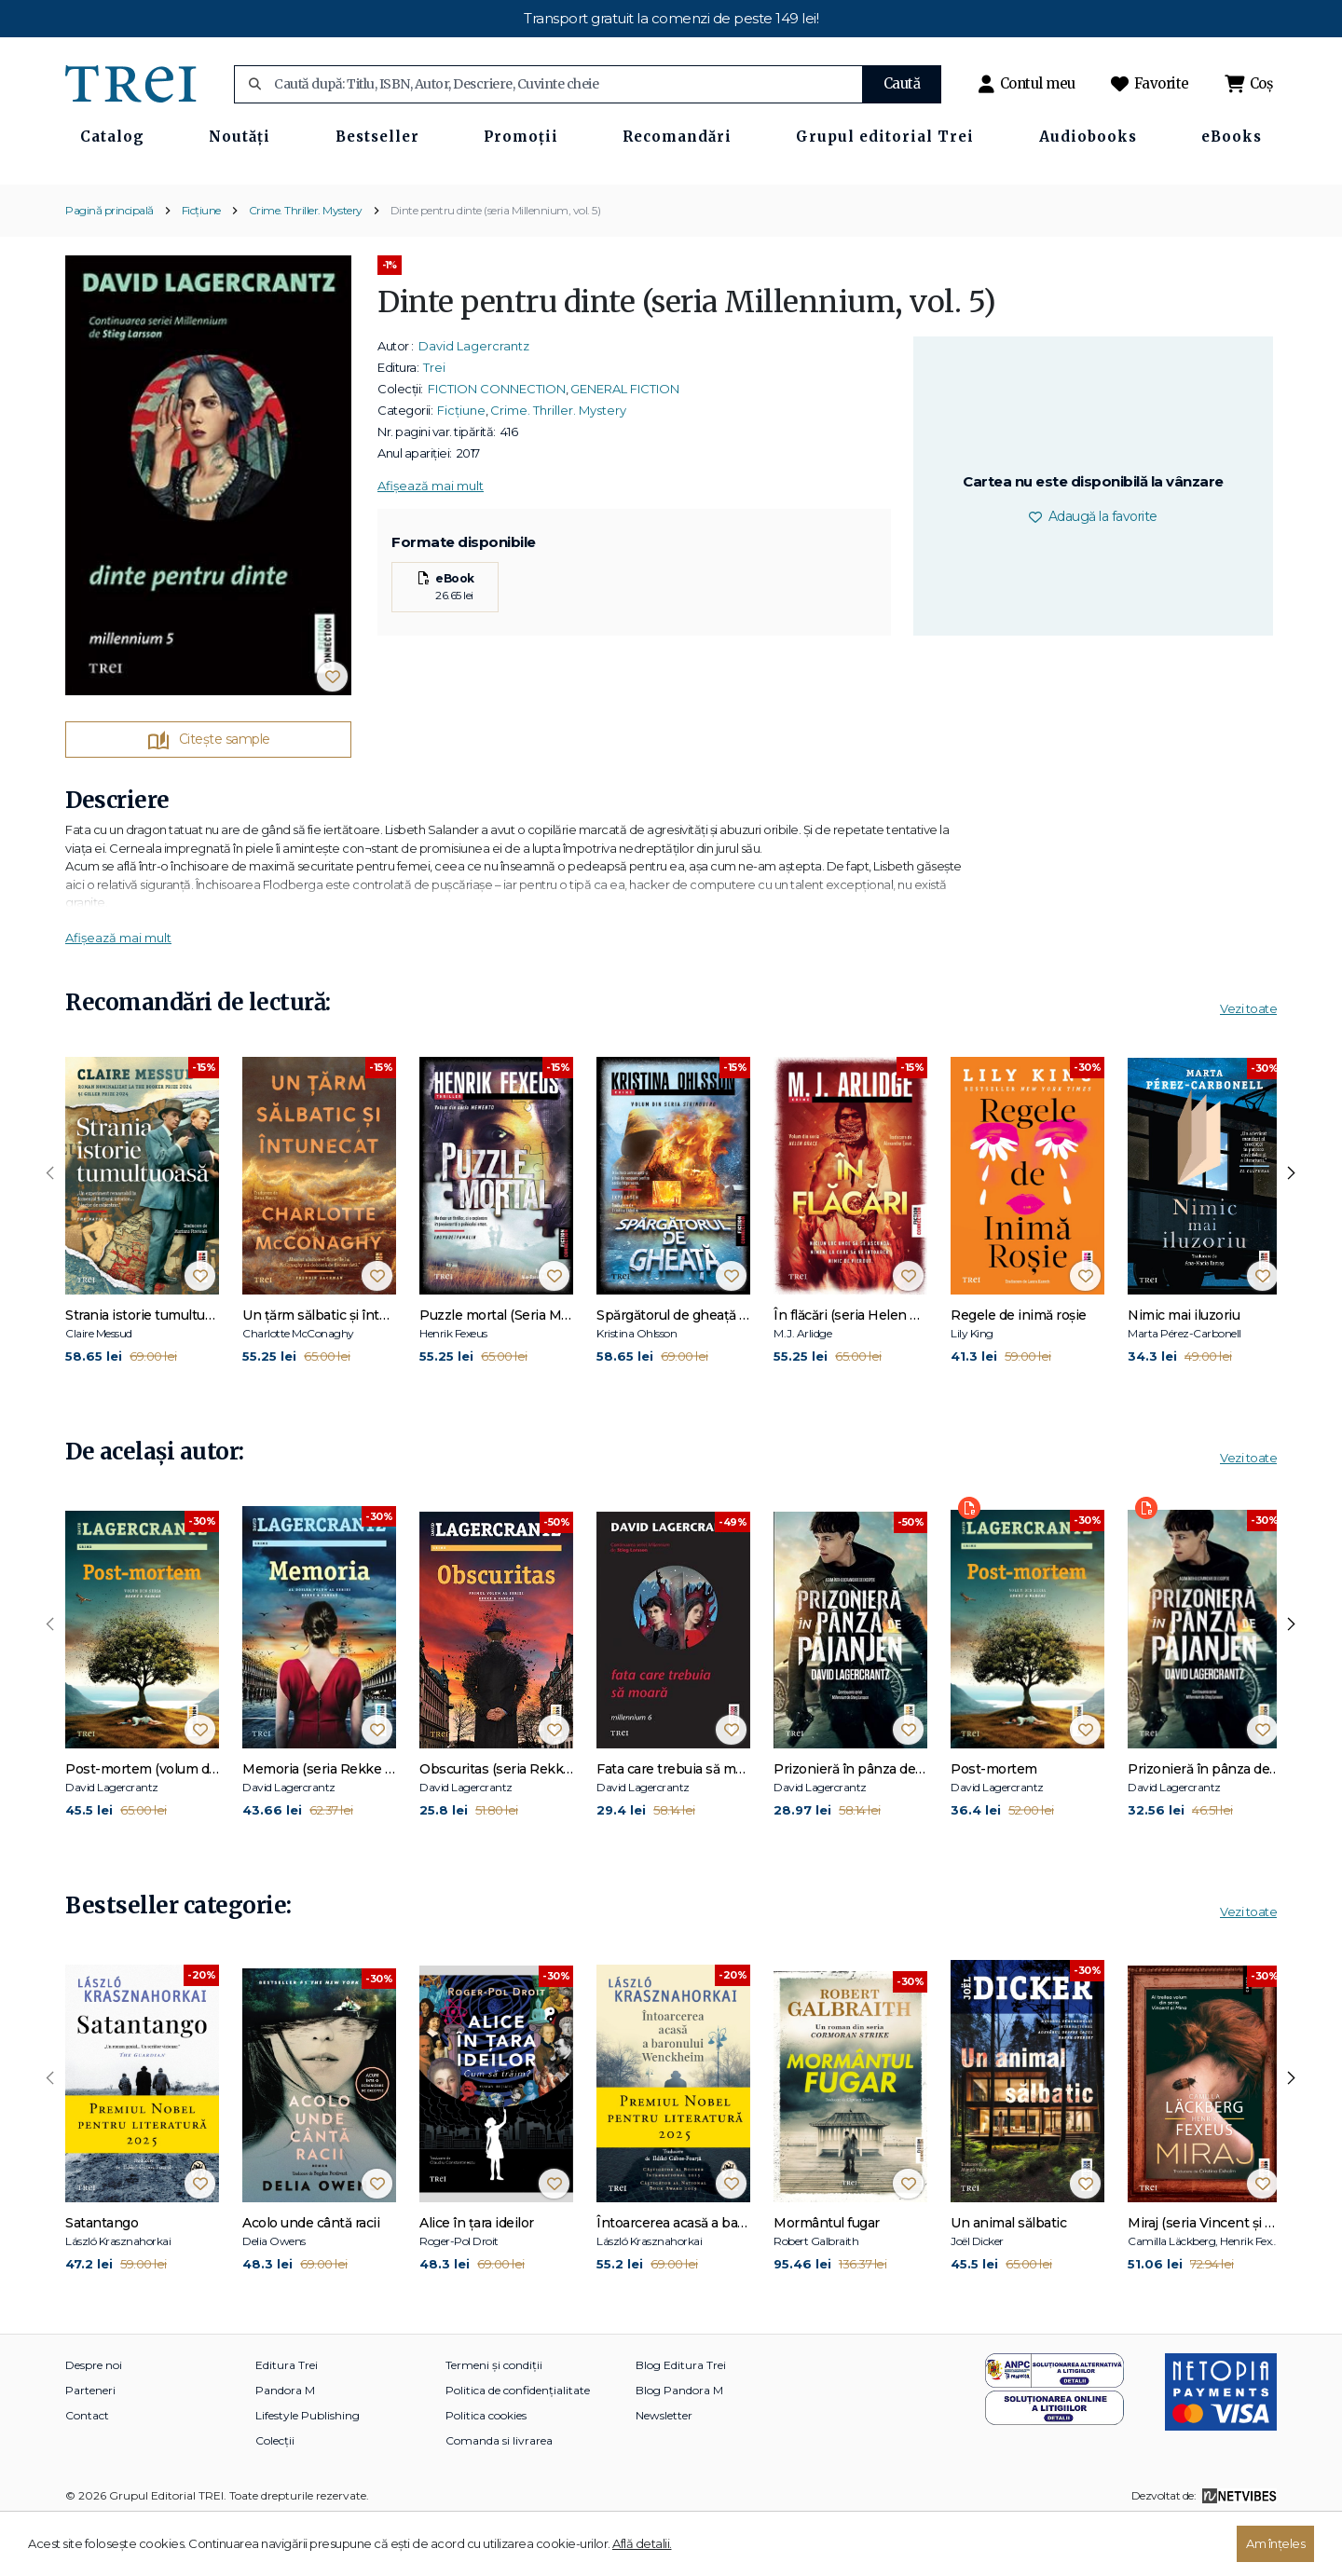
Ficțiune (201, 264)
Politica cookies (486, 2469)
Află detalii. (642, 2543)
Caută (902, 83)
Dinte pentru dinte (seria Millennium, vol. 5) (495, 264)
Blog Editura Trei (681, 2419)
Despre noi (93, 2419)
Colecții (274, 2494)
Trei (434, 421)
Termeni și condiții (493, 2419)
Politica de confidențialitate (517, 2444)
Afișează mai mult (430, 539)
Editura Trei (286, 2419)
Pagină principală (109, 264)
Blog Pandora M (679, 2444)
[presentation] (50, 1228)
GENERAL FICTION (624, 442)
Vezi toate (1248, 1063)
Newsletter (664, 2469)
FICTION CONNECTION (497, 442)
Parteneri (90, 2444)
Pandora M (285, 2444)
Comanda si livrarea (499, 2494)
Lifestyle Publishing (307, 2469)
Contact (87, 2469)
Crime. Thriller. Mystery (306, 264)
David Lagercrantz (473, 399)
